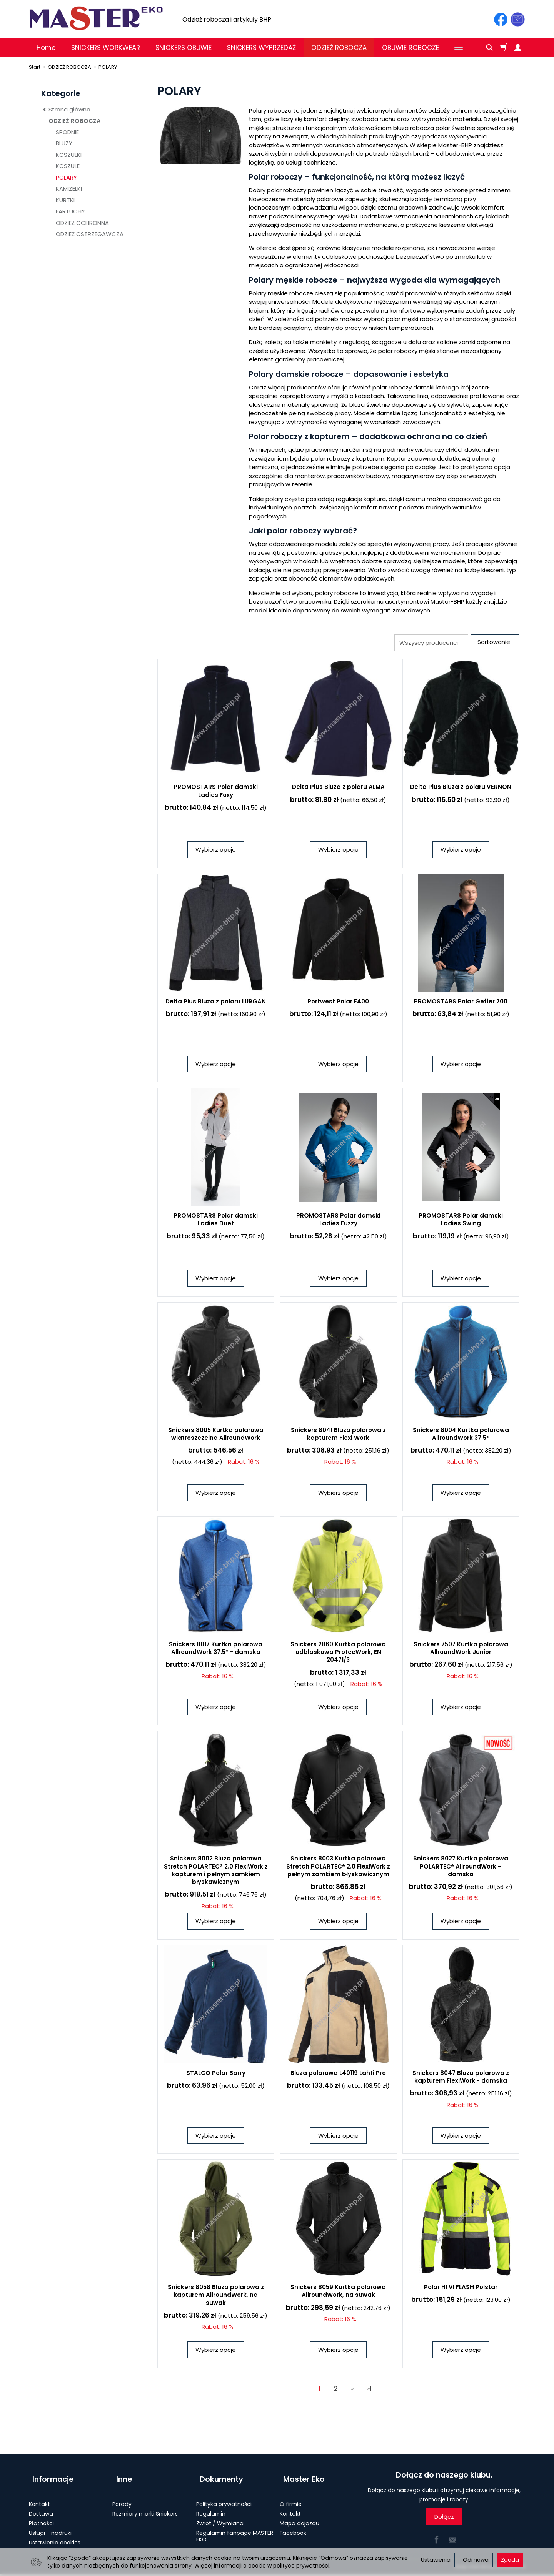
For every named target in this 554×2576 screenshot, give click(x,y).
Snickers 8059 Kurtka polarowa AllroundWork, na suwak (338, 2293)
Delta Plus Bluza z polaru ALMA (338, 789)
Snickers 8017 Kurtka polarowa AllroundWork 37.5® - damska (215, 1650)
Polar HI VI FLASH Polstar (460, 2289)
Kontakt (39, 2497)
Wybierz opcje (215, 851)
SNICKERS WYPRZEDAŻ (261, 47)
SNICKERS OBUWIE (183, 47)
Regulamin (210, 2507)
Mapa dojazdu (299, 2516)
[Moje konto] (518, 47)
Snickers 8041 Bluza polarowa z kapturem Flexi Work (338, 1435)
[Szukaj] (489, 47)
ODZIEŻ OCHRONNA (82, 223)
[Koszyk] (503, 47)
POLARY (66, 177)
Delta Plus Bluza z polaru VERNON (460, 789)
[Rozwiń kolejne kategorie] (459, 47)
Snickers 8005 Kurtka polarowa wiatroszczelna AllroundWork (216, 1435)
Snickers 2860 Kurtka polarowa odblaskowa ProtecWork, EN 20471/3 (338, 1654)
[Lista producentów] (428, 642)
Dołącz (444, 2518)
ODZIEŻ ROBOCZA (339, 47)
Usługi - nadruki (50, 2525)
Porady (122, 2497)
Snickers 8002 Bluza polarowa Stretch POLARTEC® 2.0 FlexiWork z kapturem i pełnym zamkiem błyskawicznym (216, 1872)
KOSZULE (68, 166)
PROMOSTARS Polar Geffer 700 (460, 1003)
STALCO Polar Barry (215, 2074)
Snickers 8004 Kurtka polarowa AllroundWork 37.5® (461, 1435)
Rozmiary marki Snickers (145, 2507)
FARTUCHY (70, 211)
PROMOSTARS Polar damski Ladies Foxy (216, 792)
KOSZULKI (69, 155)
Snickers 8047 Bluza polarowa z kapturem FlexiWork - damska (460, 2078)
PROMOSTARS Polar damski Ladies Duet (216, 1221)
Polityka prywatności (224, 2497)
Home (46, 47)
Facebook (293, 2525)
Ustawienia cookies (54, 2535)
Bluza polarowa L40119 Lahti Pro (338, 2074)
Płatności (41, 2516)
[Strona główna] (96, 18)
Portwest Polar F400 (338, 1003)
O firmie (291, 2497)
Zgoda (510, 2560)
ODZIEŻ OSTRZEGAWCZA (89, 234)
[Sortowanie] (493, 642)
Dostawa (41, 2507)
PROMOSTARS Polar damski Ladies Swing (461, 1221)
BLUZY (64, 143)
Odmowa (476, 2560)
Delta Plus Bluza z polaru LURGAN (215, 1003)
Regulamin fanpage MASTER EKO (234, 2529)
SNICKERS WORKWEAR (105, 47)
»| (369, 2390)
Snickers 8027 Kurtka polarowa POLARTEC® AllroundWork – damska (460, 1868)
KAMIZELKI (69, 189)
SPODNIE (67, 132)
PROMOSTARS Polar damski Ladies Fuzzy (338, 1221)
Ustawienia (436, 2560)
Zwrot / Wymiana (220, 2516)
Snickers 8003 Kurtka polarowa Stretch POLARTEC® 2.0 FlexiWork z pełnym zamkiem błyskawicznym (338, 1868)
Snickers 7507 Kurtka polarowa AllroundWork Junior (461, 1650)
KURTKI (65, 200)
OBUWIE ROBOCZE (410, 47)
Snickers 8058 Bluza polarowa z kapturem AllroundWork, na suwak (216, 2297)
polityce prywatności (301, 2565)
